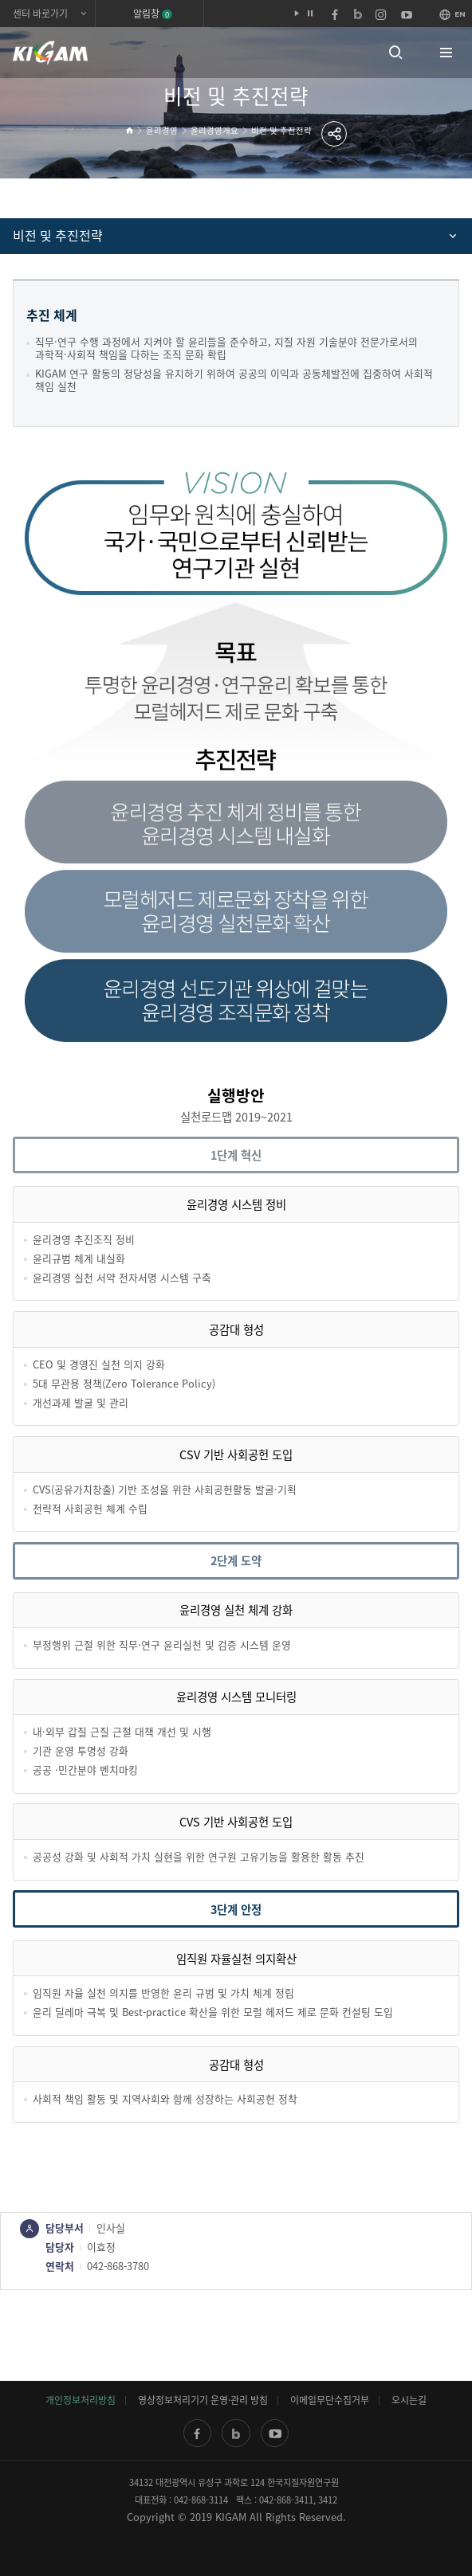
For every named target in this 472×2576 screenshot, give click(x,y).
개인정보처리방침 (80, 2400)
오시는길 (409, 2400)
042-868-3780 (118, 2265)
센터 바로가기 (40, 13)
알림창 (152, 13)
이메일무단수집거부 (329, 2400)
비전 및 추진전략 (281, 130)
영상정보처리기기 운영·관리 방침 (203, 2400)
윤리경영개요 (214, 130)
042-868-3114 (201, 2500)
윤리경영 (162, 130)
